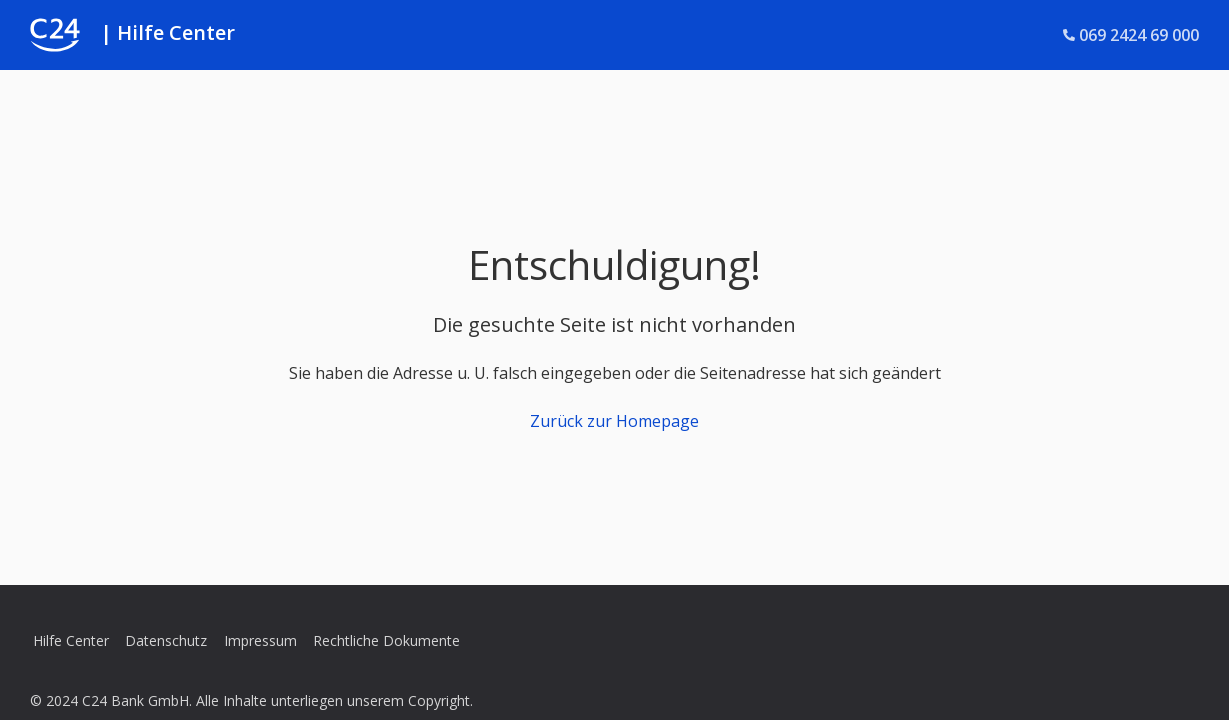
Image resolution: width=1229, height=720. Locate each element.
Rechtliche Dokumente (386, 640)
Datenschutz (166, 640)
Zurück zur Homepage (614, 421)
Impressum (260, 640)
